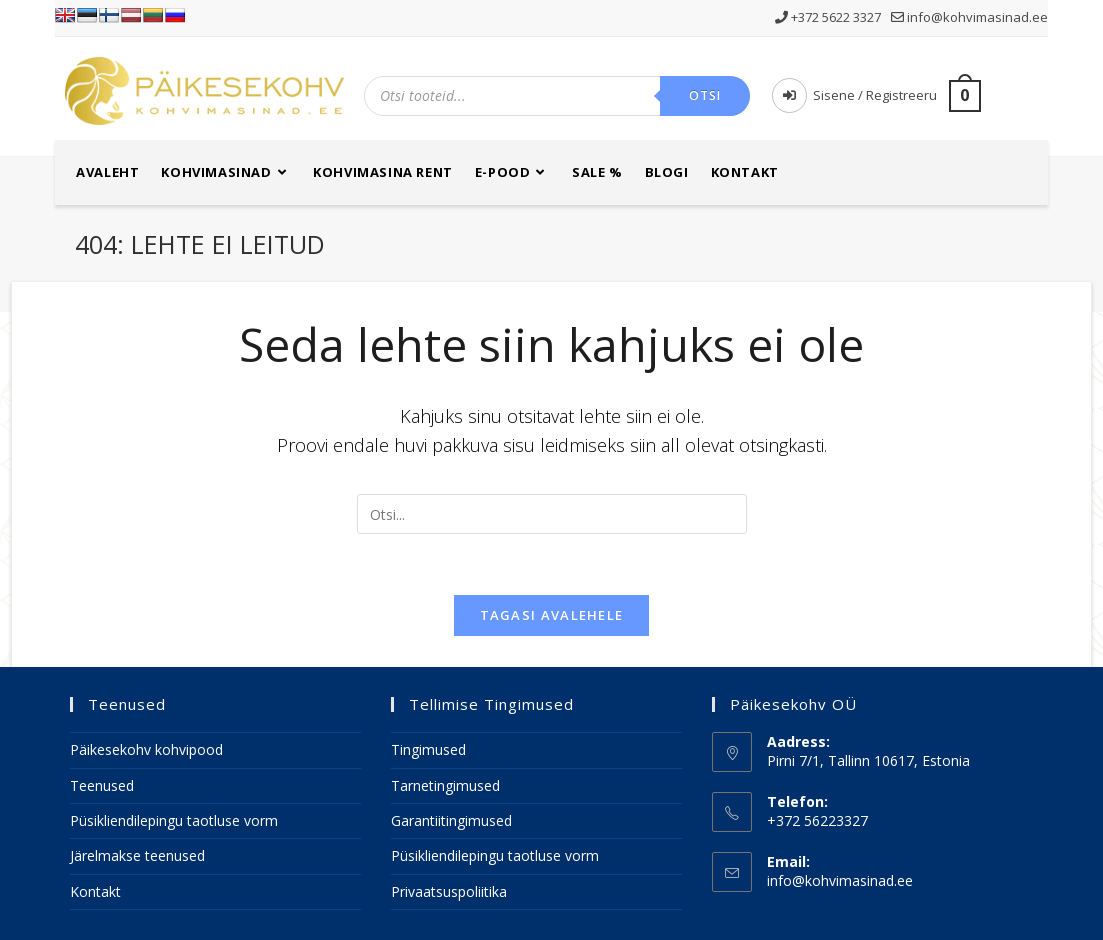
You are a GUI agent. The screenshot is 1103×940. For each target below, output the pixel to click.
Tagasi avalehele (552, 615)
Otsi (705, 95)
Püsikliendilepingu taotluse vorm (174, 820)
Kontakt (95, 891)
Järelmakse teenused (137, 855)
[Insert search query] (552, 514)
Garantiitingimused (451, 820)
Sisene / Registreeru (854, 95)
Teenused (102, 785)
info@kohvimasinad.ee (969, 17)
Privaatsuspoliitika (449, 891)
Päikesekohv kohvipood (146, 749)
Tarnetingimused (445, 785)
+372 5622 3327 (829, 17)
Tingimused (428, 749)
